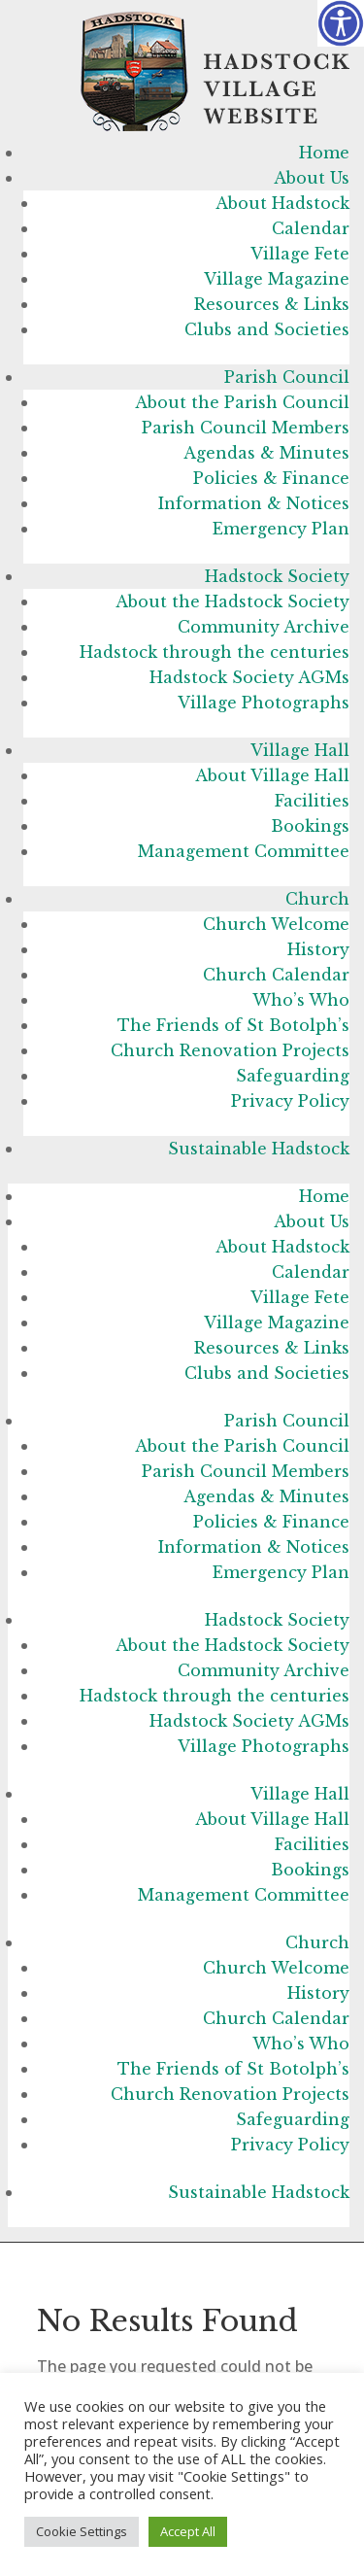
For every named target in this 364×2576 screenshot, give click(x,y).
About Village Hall (272, 775)
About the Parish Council (242, 402)
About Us (311, 178)
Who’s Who (300, 1000)
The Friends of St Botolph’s (233, 1025)
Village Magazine (276, 279)
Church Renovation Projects (230, 1050)
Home (324, 152)
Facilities (312, 800)
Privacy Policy (290, 1101)
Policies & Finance (271, 478)
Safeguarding (292, 1075)
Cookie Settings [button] (81, 2531)
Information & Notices (253, 503)
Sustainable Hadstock (258, 1148)
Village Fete (299, 253)
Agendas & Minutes (266, 453)
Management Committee (243, 851)
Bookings (310, 826)
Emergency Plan (281, 528)
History (318, 949)
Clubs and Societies (266, 329)
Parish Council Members (245, 427)
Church (317, 899)
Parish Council (286, 377)
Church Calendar (276, 974)
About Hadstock (282, 203)
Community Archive (263, 626)
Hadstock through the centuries (214, 652)
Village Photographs (263, 702)
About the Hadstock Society (232, 601)
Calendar (310, 228)
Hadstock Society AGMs (249, 677)
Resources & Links (271, 304)
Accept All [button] (187, 2531)
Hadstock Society (277, 576)
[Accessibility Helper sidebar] (340, 23)
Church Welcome (276, 924)
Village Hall (299, 750)
